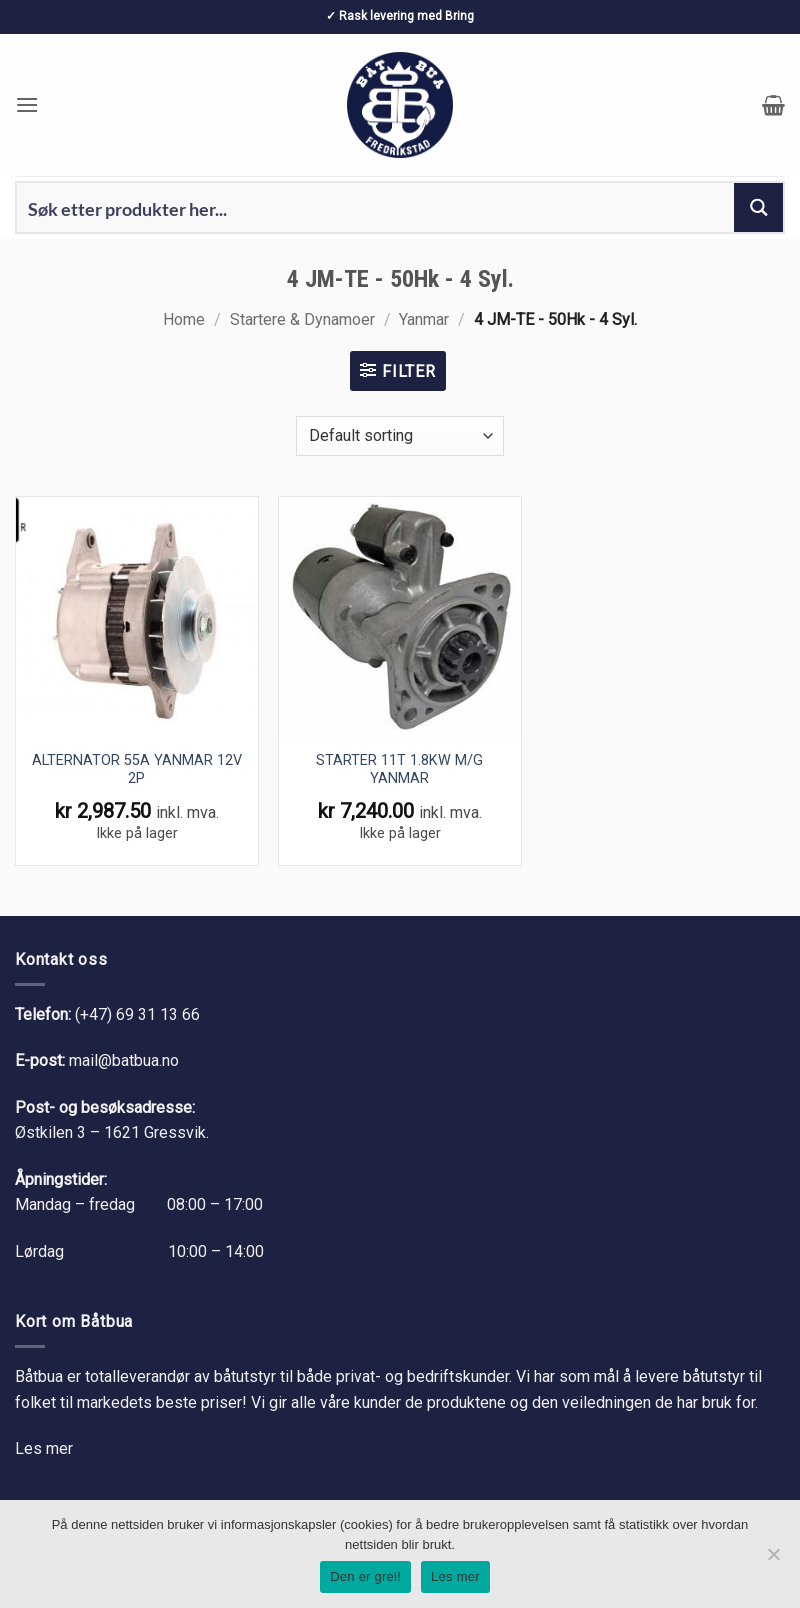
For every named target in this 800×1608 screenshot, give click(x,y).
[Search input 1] (376, 207)
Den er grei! (365, 1576)
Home (184, 319)
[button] (27, 104)
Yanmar (424, 319)
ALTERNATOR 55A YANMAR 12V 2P (137, 770)
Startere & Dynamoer (302, 319)
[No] (773, 1560)
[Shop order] (400, 436)
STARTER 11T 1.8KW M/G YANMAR (399, 770)
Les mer (44, 1448)
